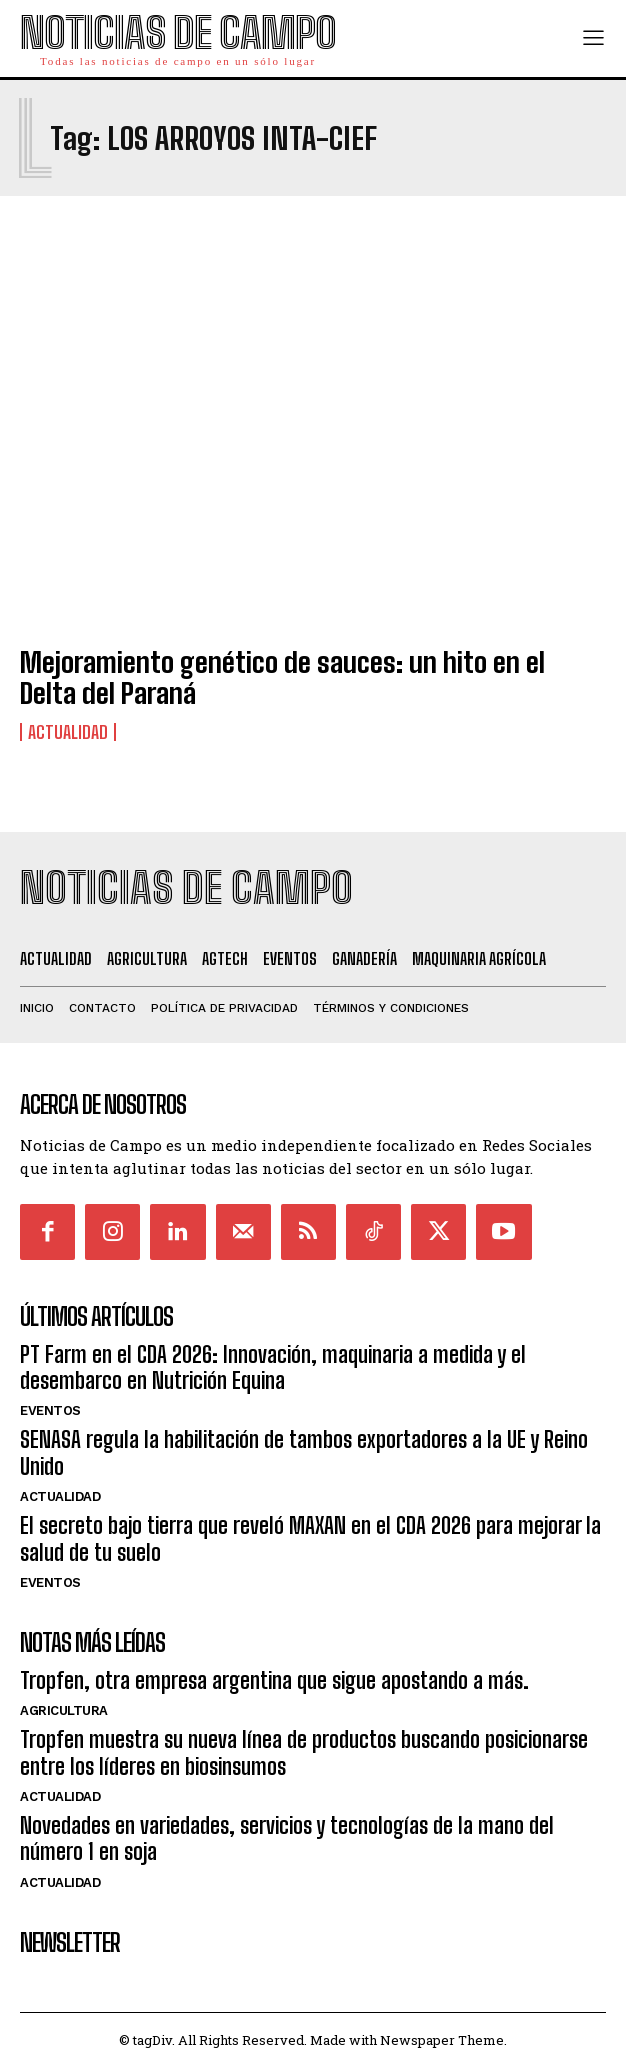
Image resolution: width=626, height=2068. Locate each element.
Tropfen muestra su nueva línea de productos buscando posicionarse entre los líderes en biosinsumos (304, 1752)
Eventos (50, 1410)
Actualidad (68, 732)
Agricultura (64, 1710)
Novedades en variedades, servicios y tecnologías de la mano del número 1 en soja (287, 1838)
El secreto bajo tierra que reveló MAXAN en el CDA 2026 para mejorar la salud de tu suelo (310, 1538)
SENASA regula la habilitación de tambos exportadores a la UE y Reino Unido (304, 1452)
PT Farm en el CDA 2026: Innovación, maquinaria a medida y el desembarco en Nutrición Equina (273, 1367)
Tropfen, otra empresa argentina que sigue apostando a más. (274, 1680)
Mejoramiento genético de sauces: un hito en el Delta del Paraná (282, 677)
